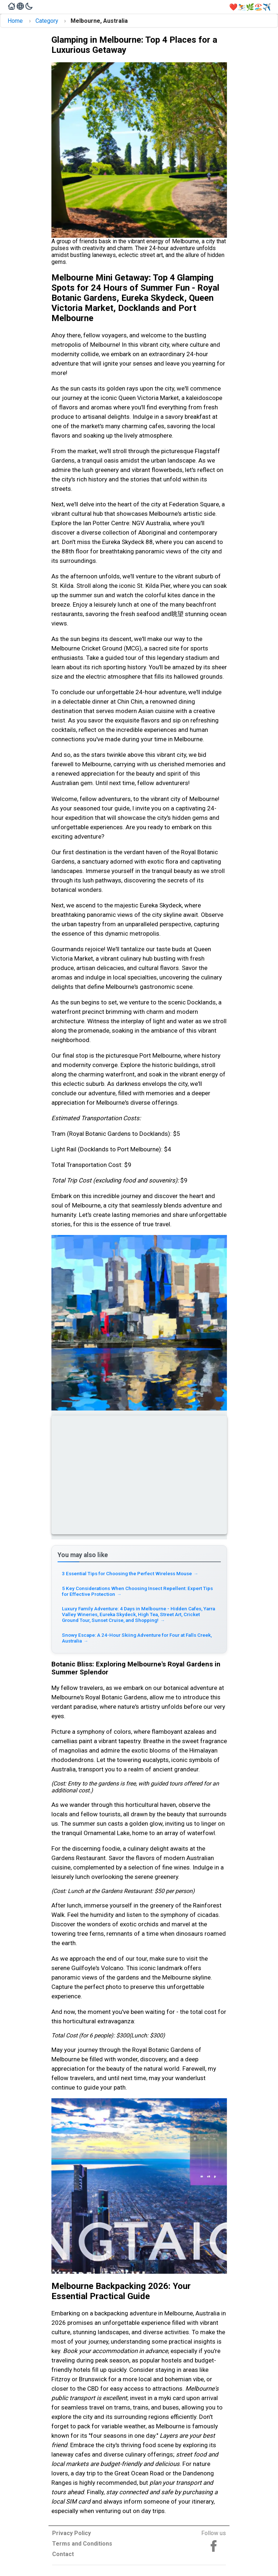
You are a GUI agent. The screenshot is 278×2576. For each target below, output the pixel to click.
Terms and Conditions (82, 2543)
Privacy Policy (71, 2533)
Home (15, 20)
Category (46, 20)
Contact (63, 2554)
